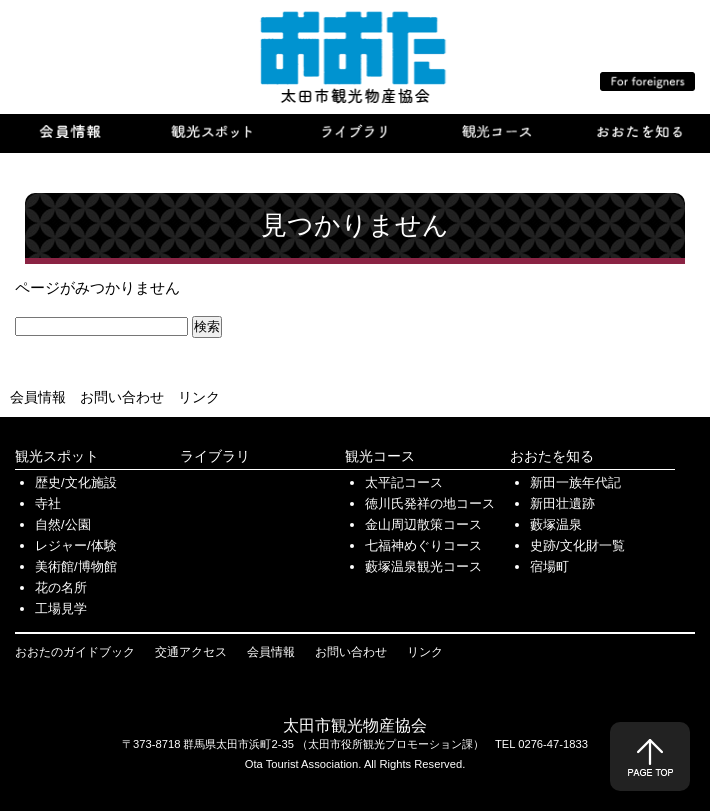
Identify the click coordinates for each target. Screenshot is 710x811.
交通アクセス (191, 652)
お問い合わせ (122, 397)
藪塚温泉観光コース (423, 566)
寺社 (48, 503)
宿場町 (549, 566)
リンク (199, 397)
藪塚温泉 (556, 524)
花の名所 (61, 587)
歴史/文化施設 (76, 482)
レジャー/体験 (76, 545)
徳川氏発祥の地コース (430, 503)
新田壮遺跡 (562, 503)
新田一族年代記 (575, 482)
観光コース (380, 456)
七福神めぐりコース (423, 545)
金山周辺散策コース (423, 524)
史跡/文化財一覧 (577, 545)
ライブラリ (215, 456)
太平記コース (404, 482)
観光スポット (57, 456)
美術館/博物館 (76, 566)
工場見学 (61, 608)
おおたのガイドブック (75, 652)
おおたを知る (552, 456)
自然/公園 (63, 524)
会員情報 (38, 397)
